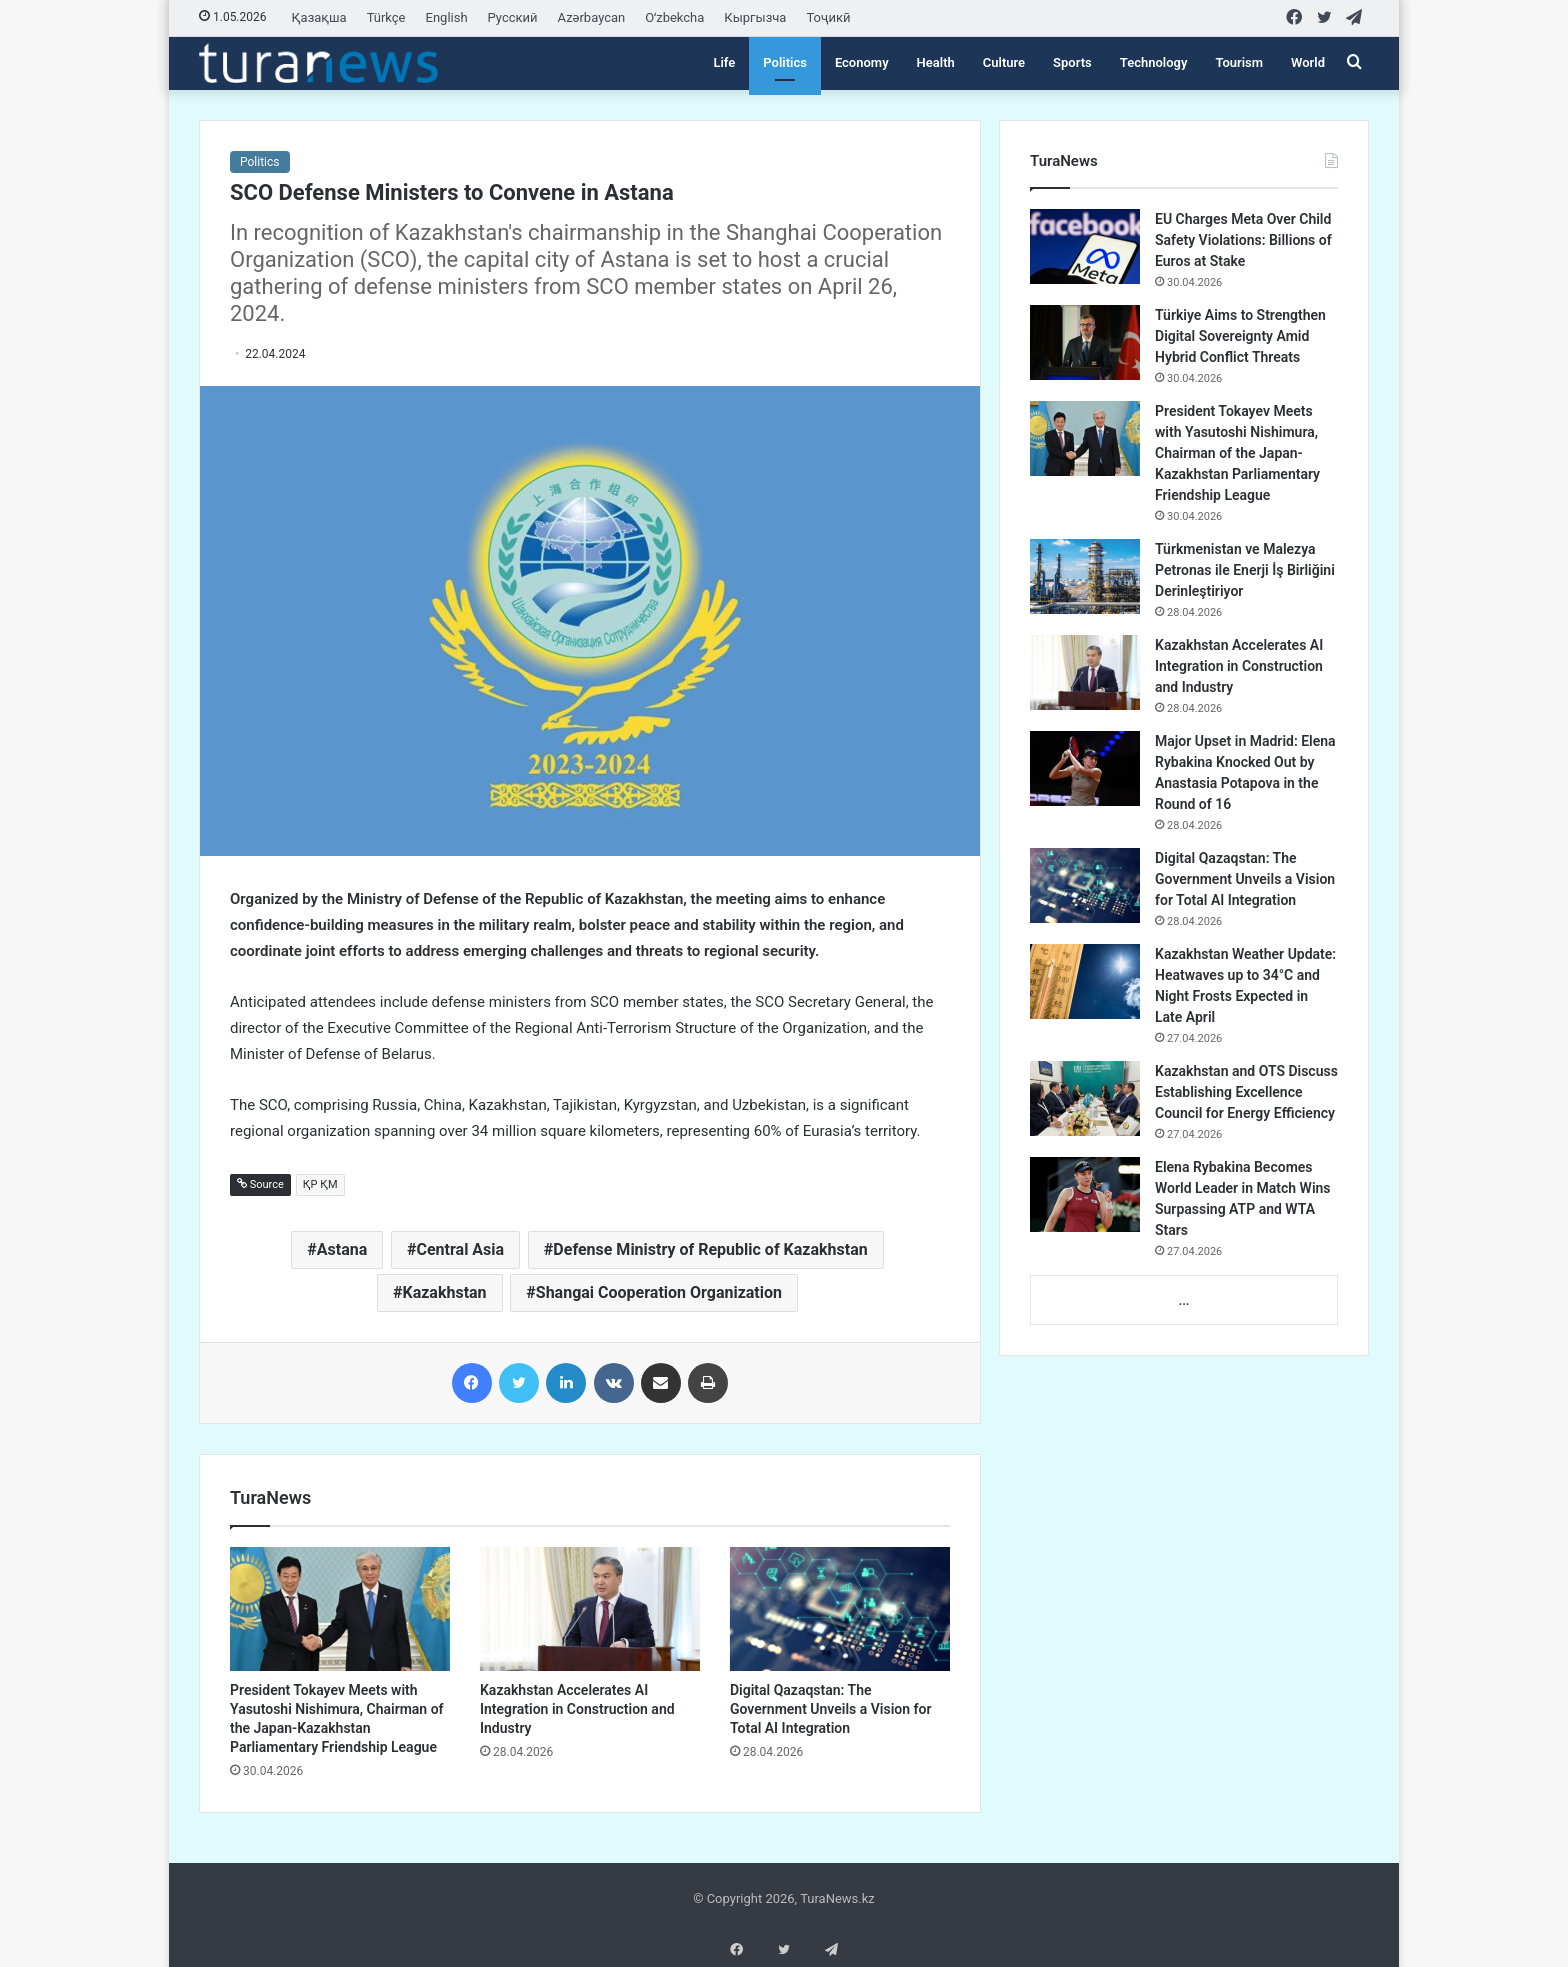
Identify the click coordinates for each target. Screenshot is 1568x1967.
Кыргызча (755, 17)
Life (724, 62)
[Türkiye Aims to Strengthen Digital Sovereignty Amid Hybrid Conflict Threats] (1085, 342)
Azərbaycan (592, 17)
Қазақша (319, 17)
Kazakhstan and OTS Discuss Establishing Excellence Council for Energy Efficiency (1246, 1092)
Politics (785, 62)
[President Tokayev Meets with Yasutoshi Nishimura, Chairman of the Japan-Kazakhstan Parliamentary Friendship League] (340, 1609)
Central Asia (460, 1249)
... (1183, 1300)
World (1308, 62)
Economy (862, 62)
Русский (513, 17)
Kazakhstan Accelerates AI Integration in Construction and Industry (577, 1709)
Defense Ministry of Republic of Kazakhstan (710, 1249)
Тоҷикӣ (828, 17)
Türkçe (386, 17)
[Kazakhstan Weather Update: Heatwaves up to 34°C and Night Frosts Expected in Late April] (1085, 981)
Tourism (1239, 62)
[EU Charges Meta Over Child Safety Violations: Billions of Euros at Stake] (1085, 246)
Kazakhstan (444, 1292)
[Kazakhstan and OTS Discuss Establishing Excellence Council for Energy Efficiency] (1085, 1098)
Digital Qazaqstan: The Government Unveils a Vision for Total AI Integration (831, 1709)
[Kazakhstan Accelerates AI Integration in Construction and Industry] (590, 1609)
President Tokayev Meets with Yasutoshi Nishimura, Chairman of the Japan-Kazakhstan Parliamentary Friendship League (1237, 453)
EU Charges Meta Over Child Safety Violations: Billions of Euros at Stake (1243, 240)
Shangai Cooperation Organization (659, 1292)
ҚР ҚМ (320, 1184)
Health (936, 62)
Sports (1072, 62)
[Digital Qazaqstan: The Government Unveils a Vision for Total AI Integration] (840, 1609)
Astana (342, 1249)
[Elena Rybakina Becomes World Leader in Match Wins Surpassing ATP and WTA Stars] (1085, 1194)
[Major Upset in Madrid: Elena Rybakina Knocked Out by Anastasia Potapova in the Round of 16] (1085, 768)
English (447, 17)
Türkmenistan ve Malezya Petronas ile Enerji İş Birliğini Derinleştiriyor (1245, 570)
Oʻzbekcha (674, 17)
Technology (1154, 62)
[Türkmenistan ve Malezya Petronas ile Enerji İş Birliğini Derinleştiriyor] (1085, 576)
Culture (1004, 62)
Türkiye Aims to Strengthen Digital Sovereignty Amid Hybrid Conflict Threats (1240, 336)
